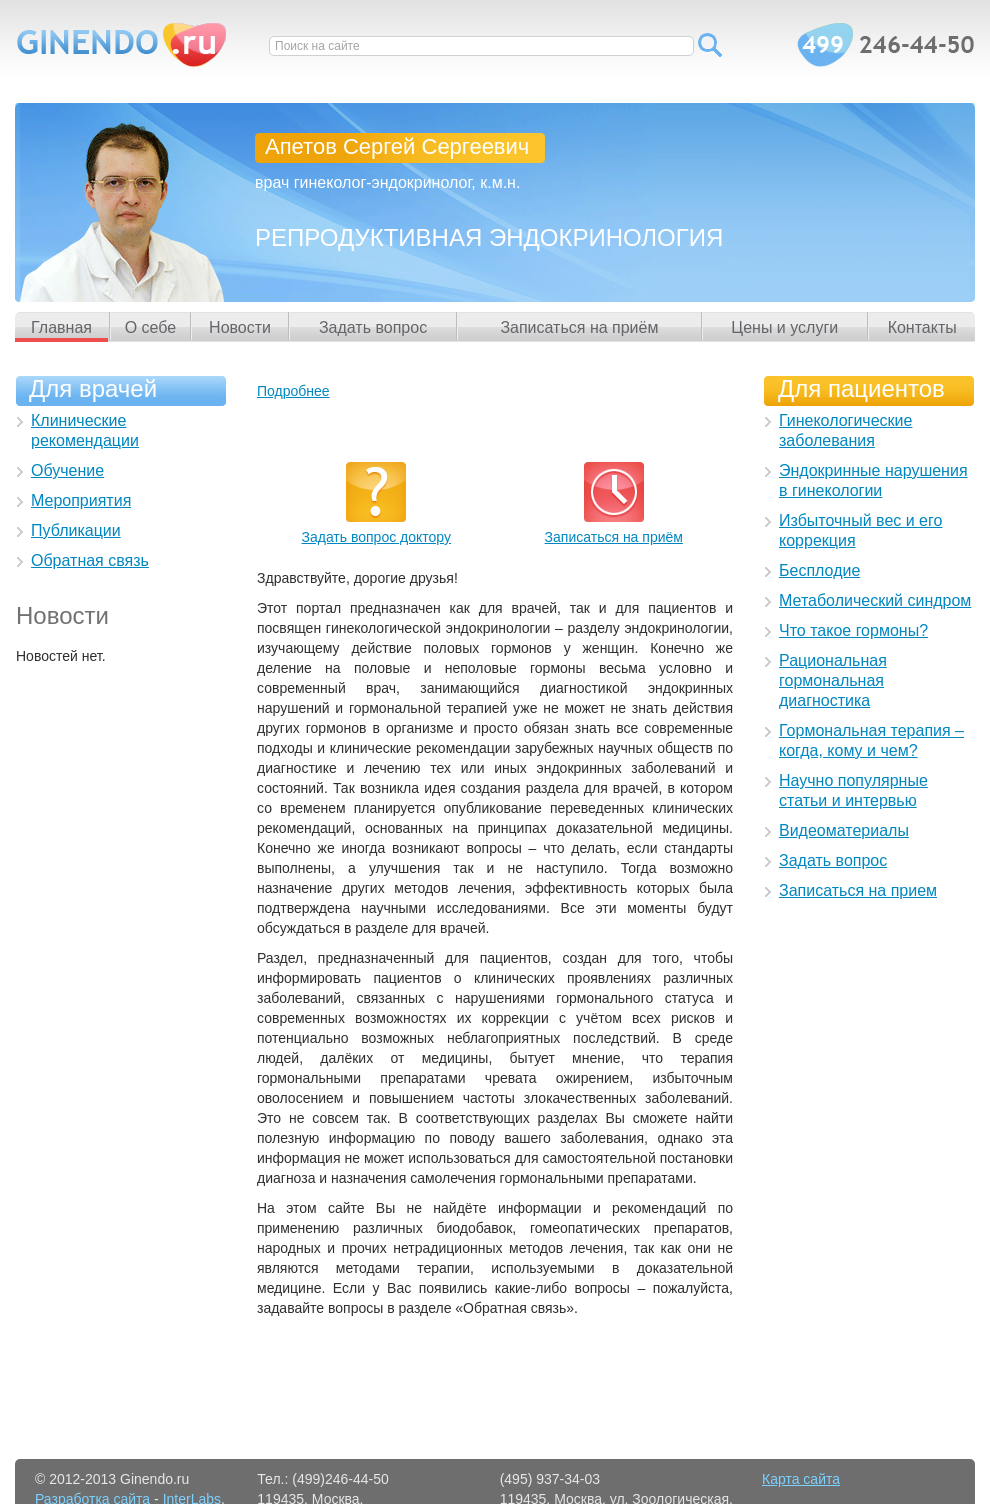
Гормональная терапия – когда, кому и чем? (871, 740)
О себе (151, 327)
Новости (240, 327)
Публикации (76, 530)
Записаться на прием (858, 890)
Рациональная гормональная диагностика (833, 680)
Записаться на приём (579, 327)
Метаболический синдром (875, 600)
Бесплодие (819, 570)
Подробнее (293, 391)
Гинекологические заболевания (845, 430)
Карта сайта (801, 1479)
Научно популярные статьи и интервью (853, 790)
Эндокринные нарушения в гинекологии (873, 480)
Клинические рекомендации (85, 430)
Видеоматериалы (844, 830)
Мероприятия (81, 500)
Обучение (67, 470)
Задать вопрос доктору (376, 537)
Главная (61, 327)
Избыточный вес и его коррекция (860, 530)
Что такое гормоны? (853, 630)
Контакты (922, 327)
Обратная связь (90, 560)
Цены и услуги (784, 327)
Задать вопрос (373, 327)
